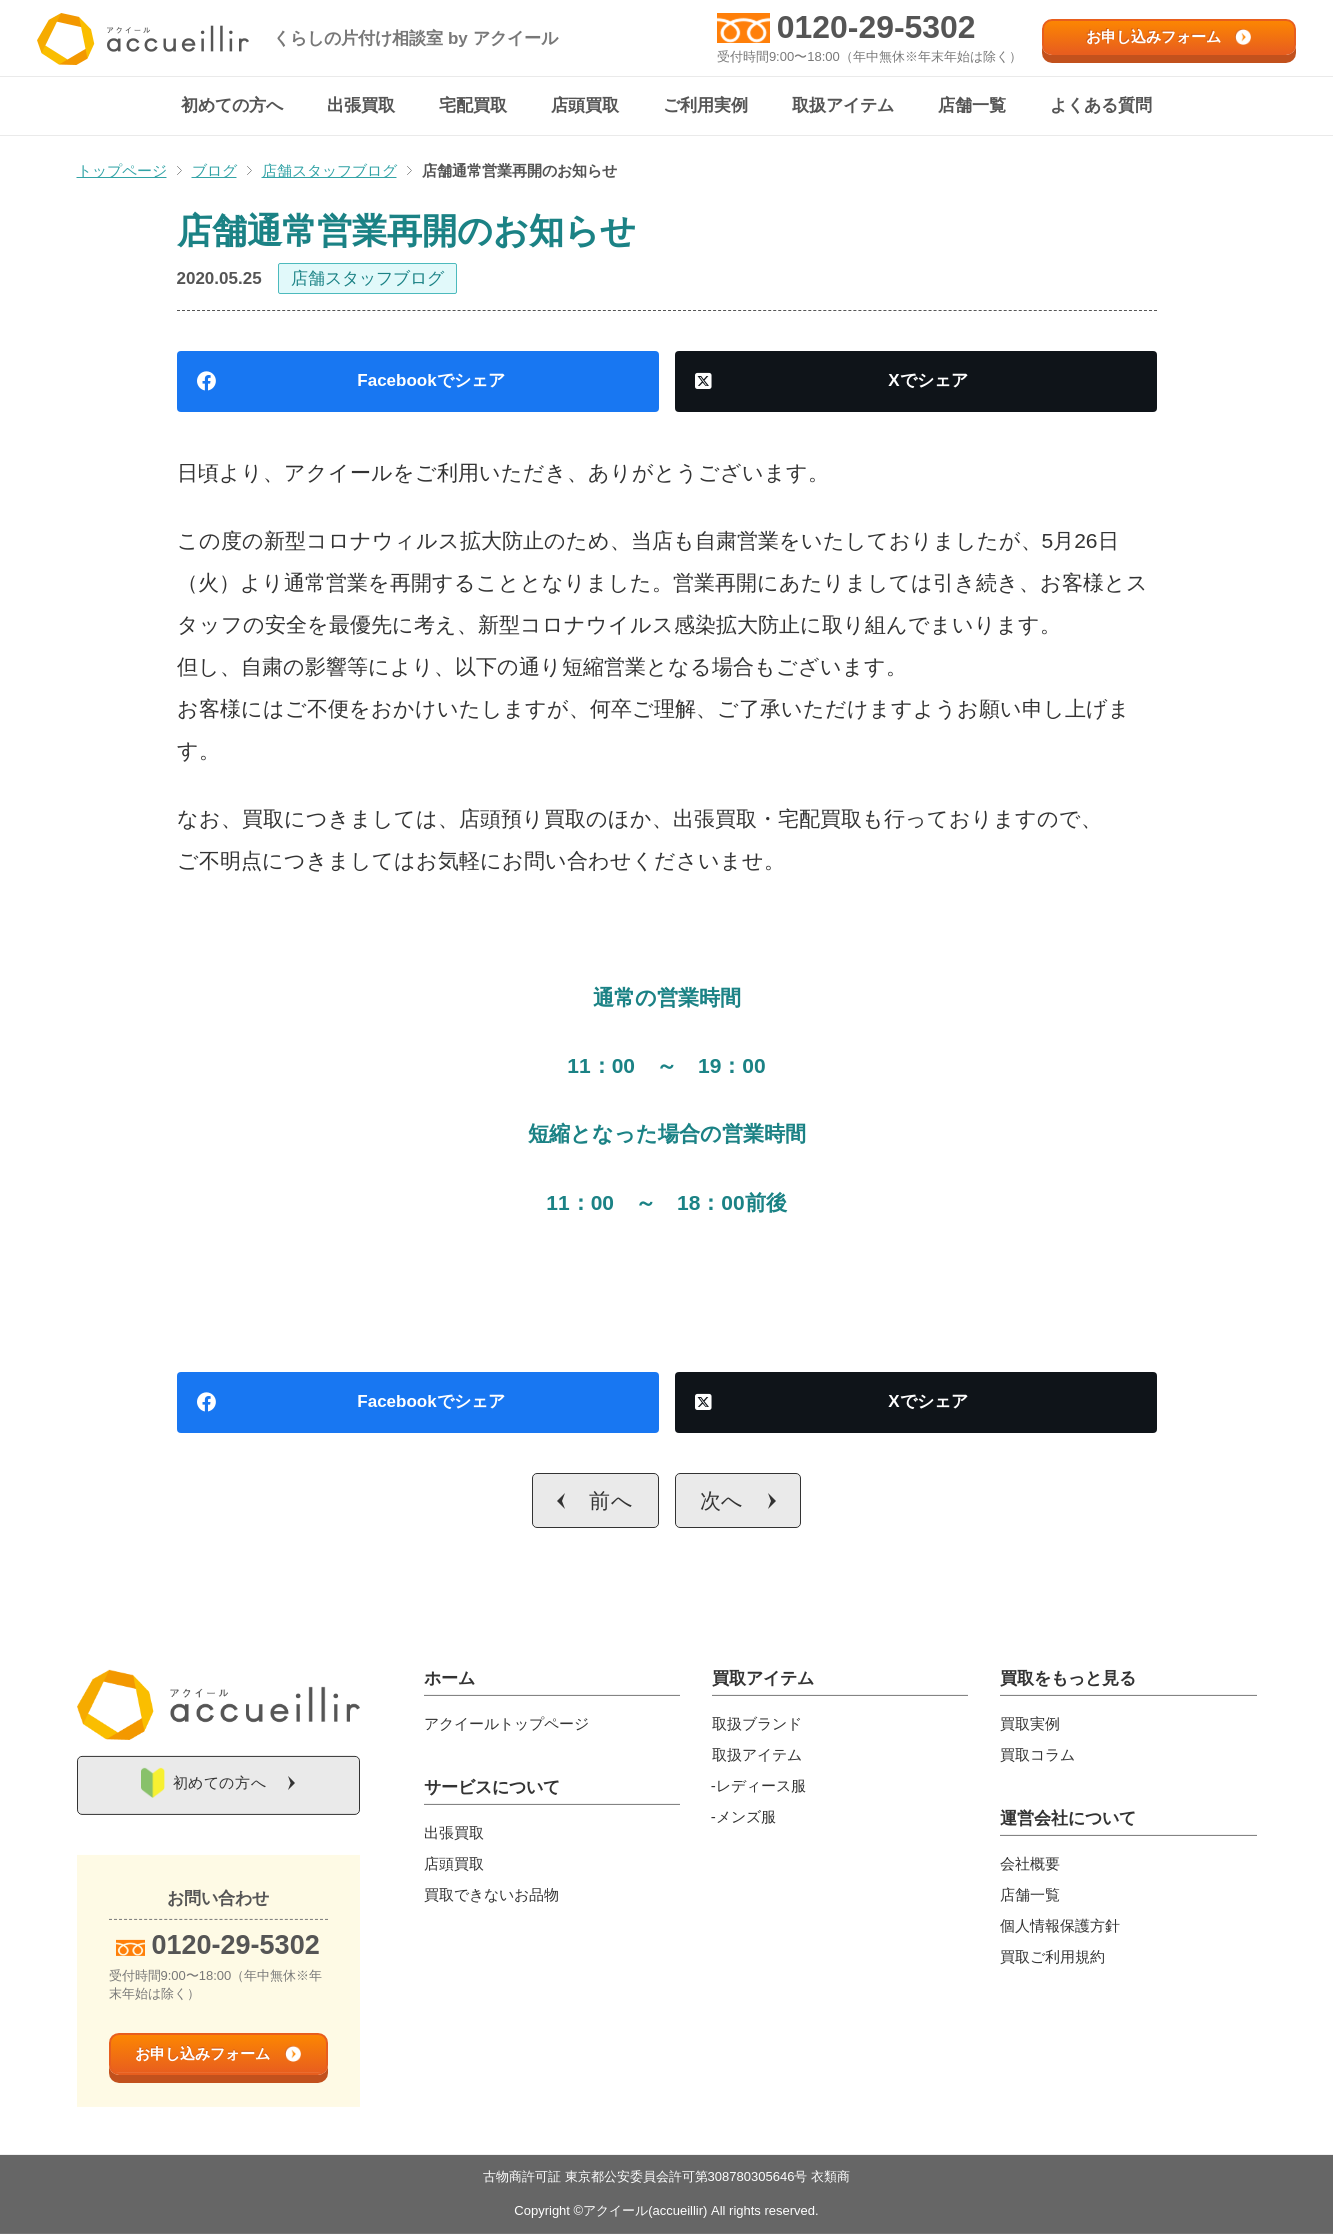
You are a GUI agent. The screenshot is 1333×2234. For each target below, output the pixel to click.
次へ (722, 1501)
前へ (611, 1501)
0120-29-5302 (876, 27)
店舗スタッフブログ (367, 279)
